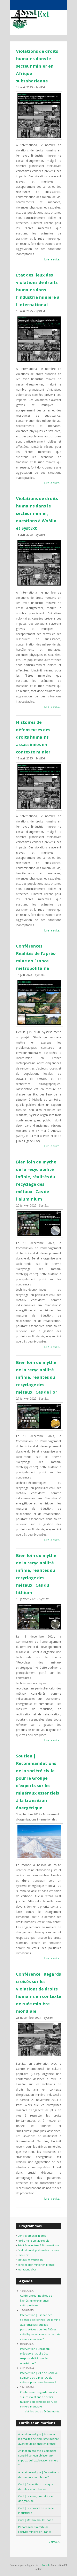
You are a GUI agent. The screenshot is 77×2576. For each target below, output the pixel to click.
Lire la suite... (52, 259)
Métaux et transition (30, 2260)
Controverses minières (32, 2235)
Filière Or (23, 2255)
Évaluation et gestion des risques (38, 2250)
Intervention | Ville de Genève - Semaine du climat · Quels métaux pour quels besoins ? (39, 2377)
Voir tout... (55, 2542)
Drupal (45, 2565)
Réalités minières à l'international (38, 2245)
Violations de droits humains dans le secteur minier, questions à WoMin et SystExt (37, 513)
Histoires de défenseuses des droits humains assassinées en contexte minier (33, 737)
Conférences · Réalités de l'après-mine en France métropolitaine (36, 2300)
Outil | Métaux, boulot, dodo (35, 2520)
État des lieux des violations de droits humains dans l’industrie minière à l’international (38, 289)
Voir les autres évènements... (43, 2411)
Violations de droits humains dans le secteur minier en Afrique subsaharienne (37, 66)
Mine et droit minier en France (36, 2265)
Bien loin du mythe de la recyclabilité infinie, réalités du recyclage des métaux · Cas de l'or (36, 1377)
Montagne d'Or (27, 2269)
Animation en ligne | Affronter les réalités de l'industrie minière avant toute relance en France (38, 2439)
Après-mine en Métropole (33, 2240)
